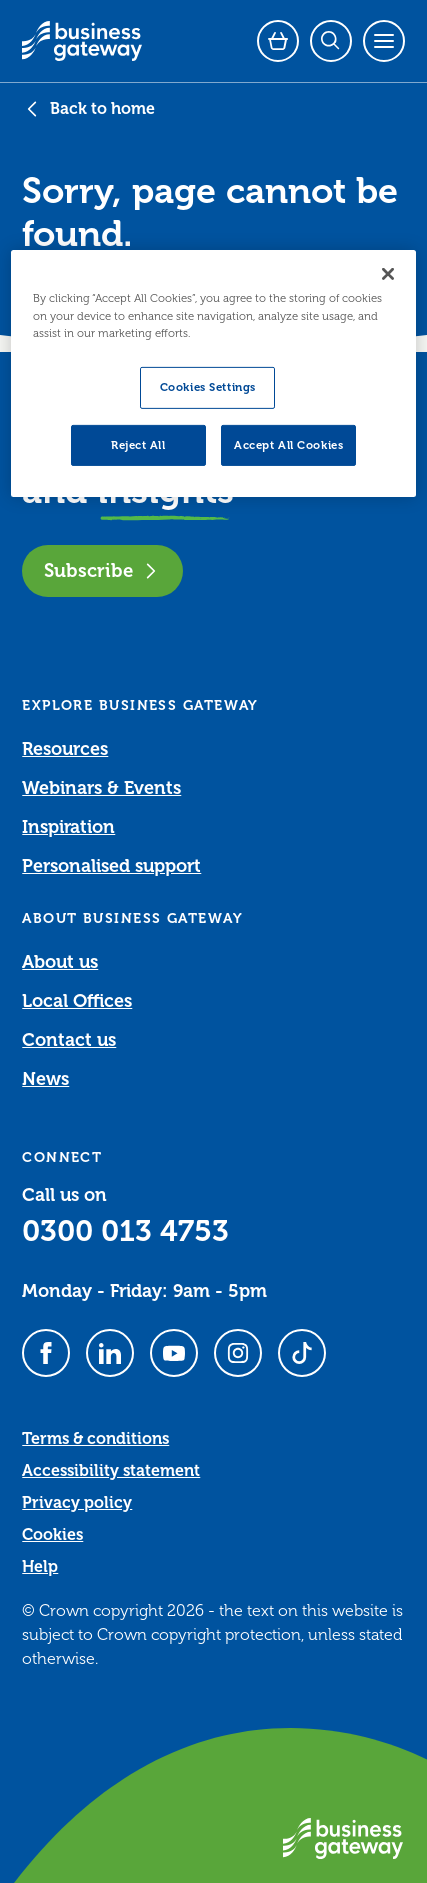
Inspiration (68, 827)
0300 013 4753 (125, 1231)
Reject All (138, 444)
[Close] (388, 274)
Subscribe (102, 570)
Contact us (69, 1040)
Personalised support (111, 866)
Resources (65, 749)
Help (40, 1567)
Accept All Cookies (288, 444)
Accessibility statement (111, 1471)
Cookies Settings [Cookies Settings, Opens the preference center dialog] (208, 387)
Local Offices (77, 1001)
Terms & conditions (95, 1439)
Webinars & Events (101, 788)
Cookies (52, 1535)
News (45, 1079)
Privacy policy (77, 1503)
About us (60, 962)
